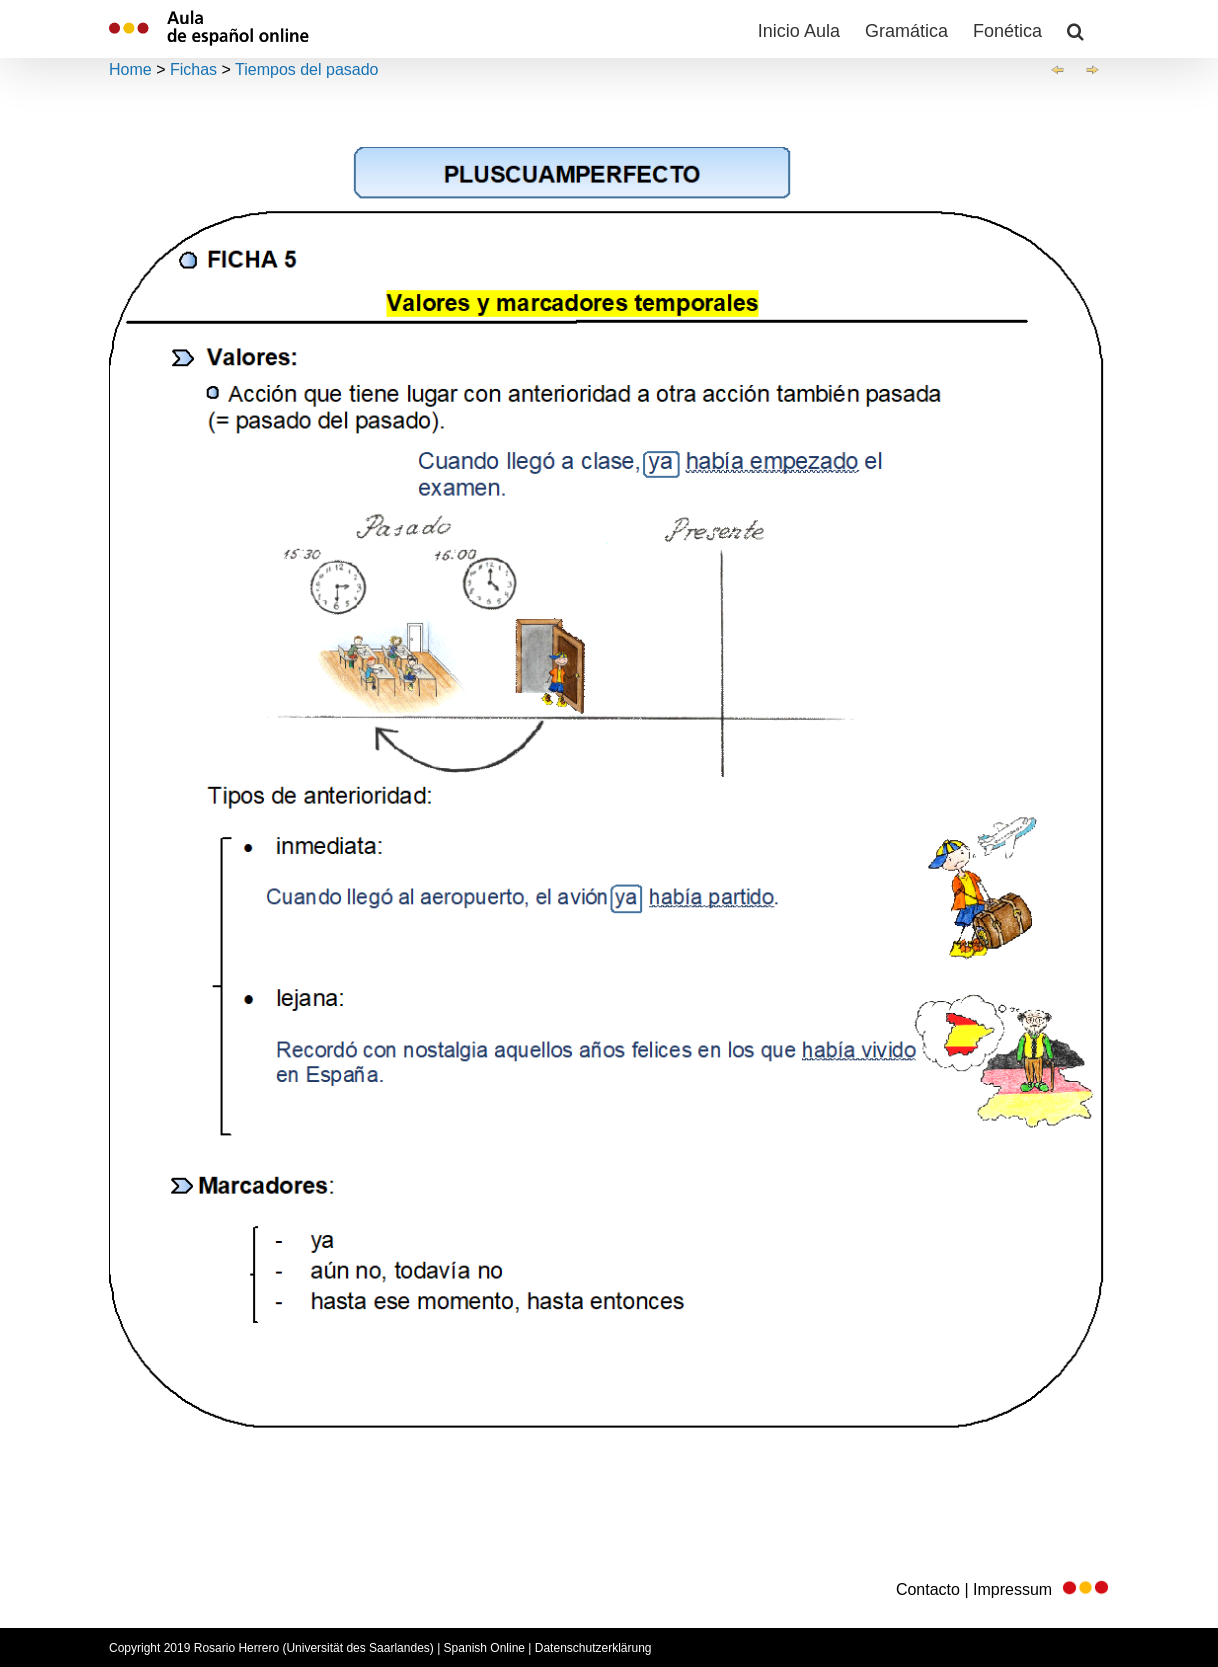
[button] (1075, 29)
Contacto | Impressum (1002, 1589)
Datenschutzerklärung (593, 1648)
